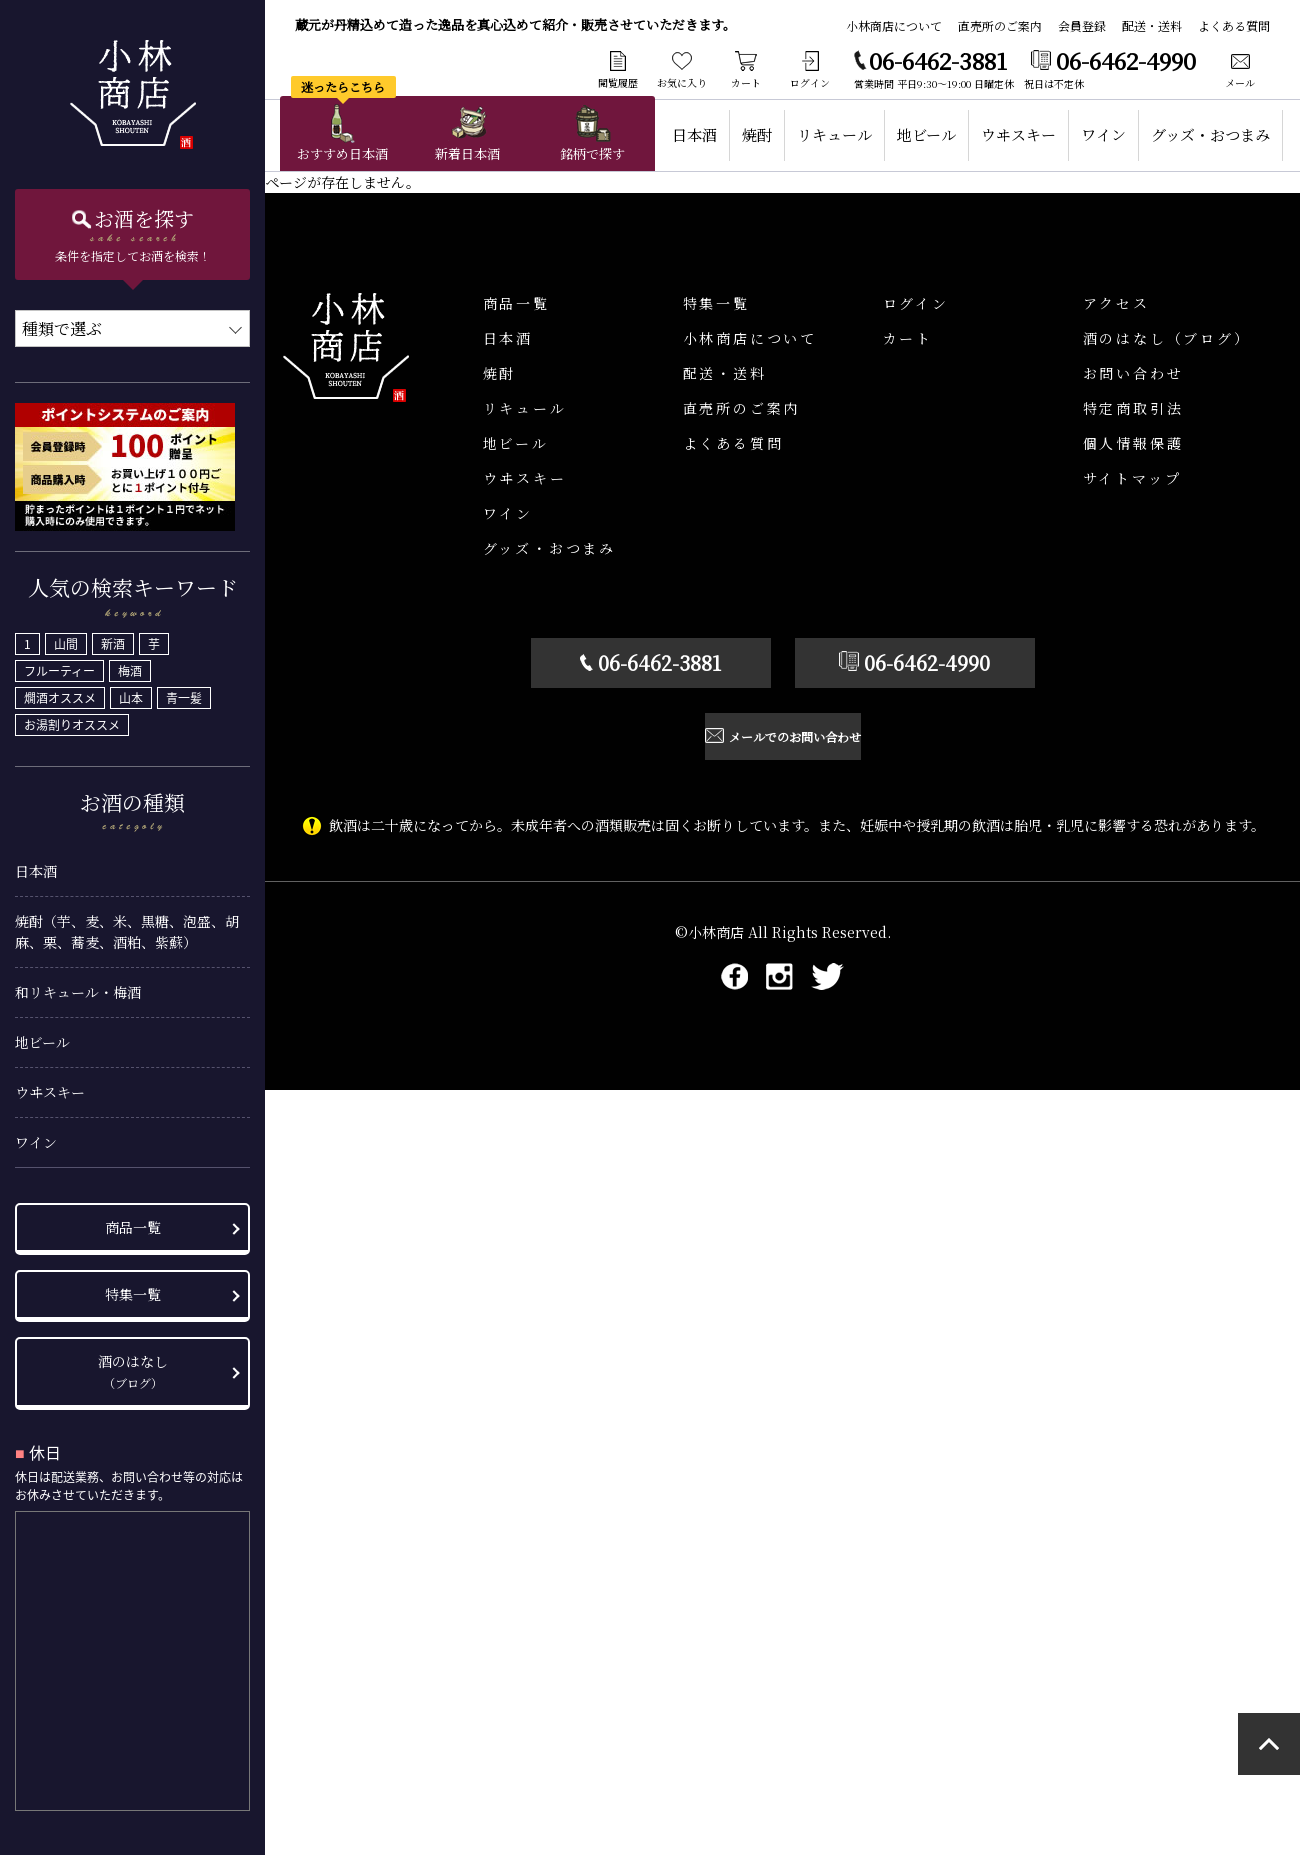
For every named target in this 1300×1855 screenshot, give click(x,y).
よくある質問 (1234, 25)
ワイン (36, 1136)
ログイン (916, 303)
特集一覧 (133, 1288)
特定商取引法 (1133, 408)
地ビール (42, 1036)
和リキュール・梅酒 (78, 986)
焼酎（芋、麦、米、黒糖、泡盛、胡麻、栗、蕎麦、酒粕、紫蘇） (127, 925)
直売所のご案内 (1000, 25)
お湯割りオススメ (72, 719)
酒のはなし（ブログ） (1167, 338)
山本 (131, 692)
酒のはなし (133, 1365)
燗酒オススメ (60, 692)
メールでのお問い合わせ (795, 738)
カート (908, 338)
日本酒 (36, 865)
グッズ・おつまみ (1210, 134)
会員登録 (1082, 25)
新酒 (113, 638)
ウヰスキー (50, 1086)
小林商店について (894, 25)
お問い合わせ (1133, 373)
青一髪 (184, 692)
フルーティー (59, 665)
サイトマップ (1132, 478)
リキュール (834, 134)
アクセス (1116, 303)
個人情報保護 (1133, 443)
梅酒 (130, 665)
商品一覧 (133, 1221)
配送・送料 (1152, 25)
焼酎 (757, 134)
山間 (66, 638)
